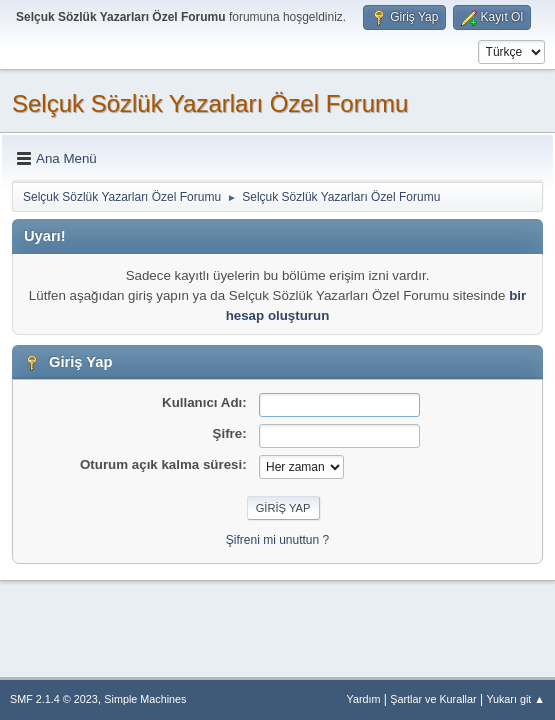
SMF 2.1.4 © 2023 (54, 699)
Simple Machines (145, 699)
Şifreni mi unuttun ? (277, 540)
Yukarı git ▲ (515, 699)
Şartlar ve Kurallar (433, 699)
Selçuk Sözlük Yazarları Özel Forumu (210, 103)
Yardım (364, 699)
